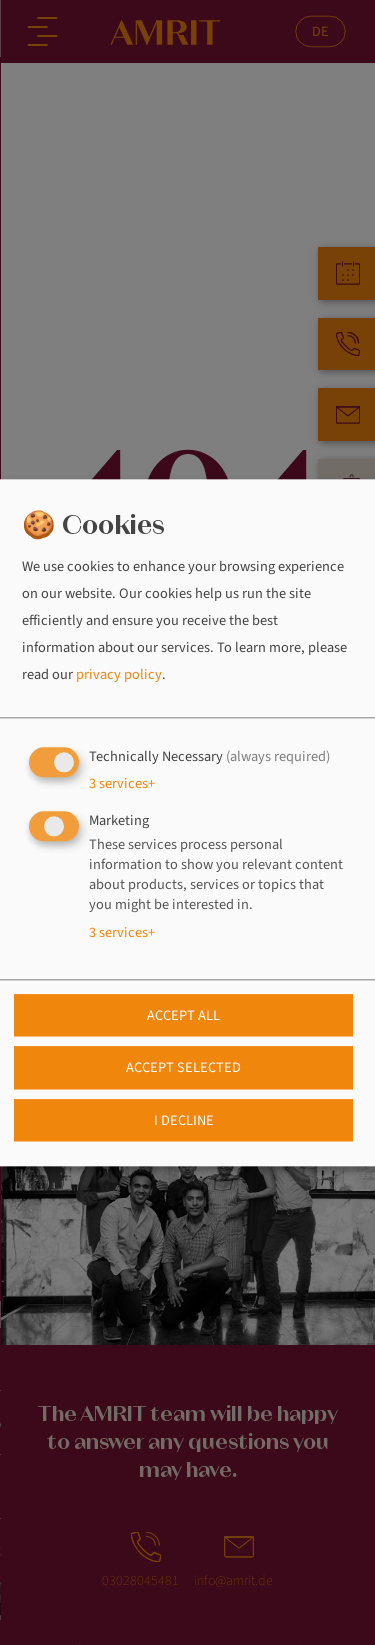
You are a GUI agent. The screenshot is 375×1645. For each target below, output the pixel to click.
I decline (184, 1120)
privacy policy (119, 675)
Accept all (183, 1015)
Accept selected (183, 1068)
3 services (122, 783)
